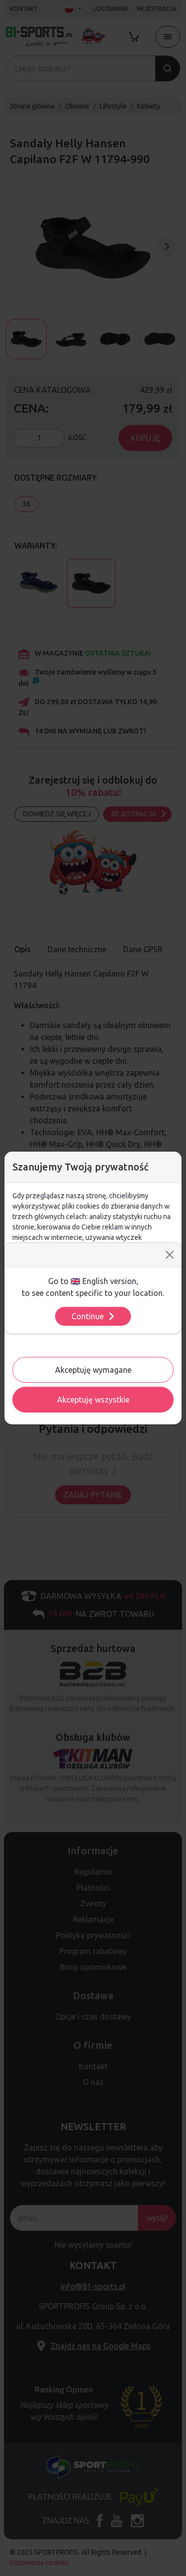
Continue (93, 1316)
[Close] (170, 1255)
